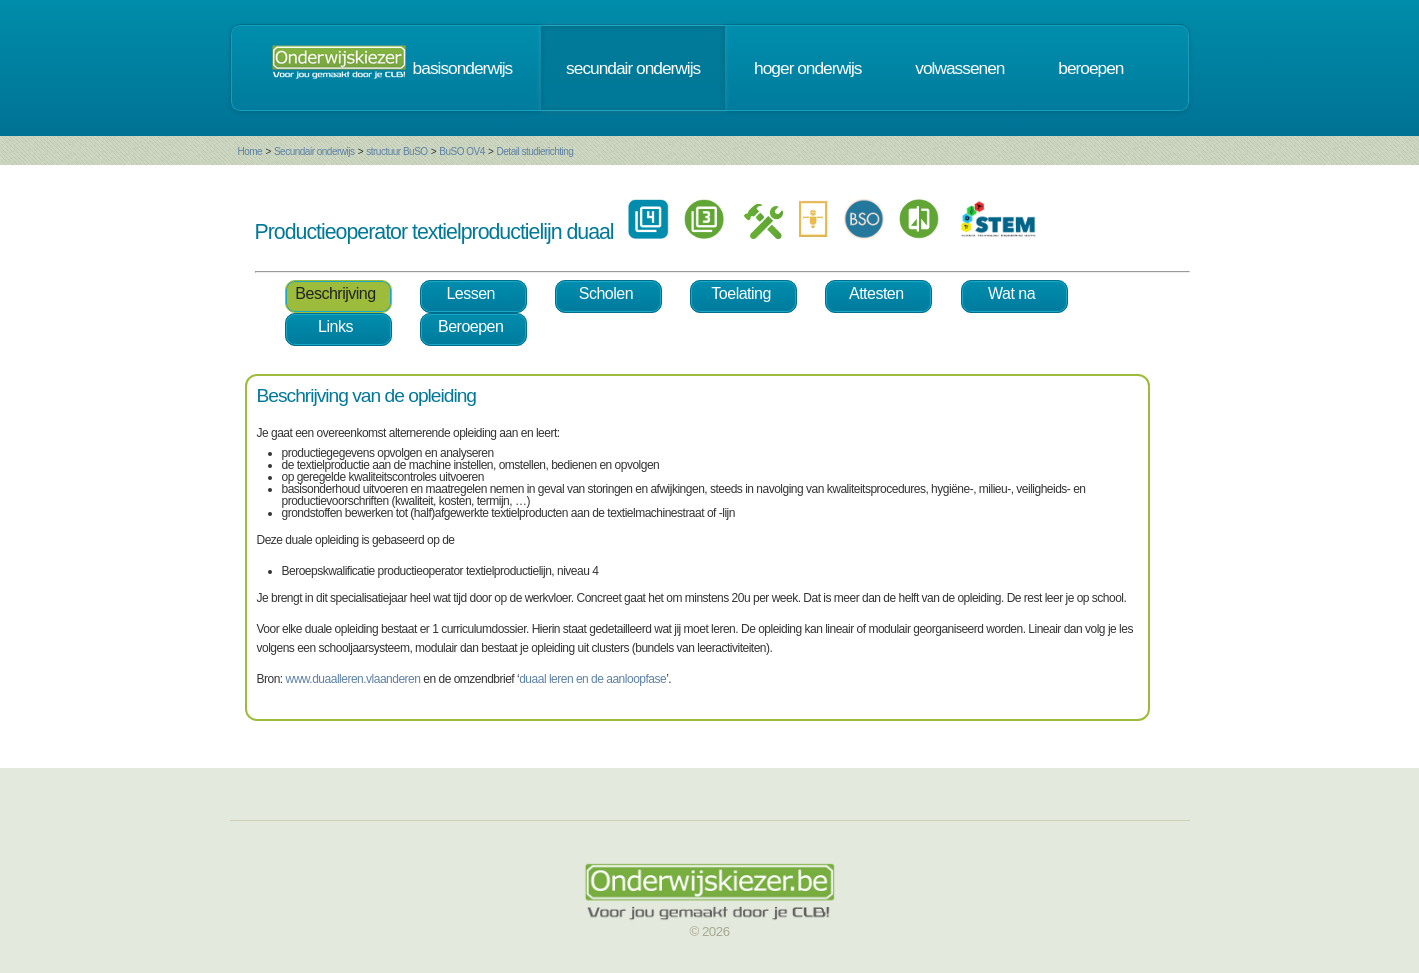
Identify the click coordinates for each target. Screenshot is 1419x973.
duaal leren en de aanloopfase (592, 679)
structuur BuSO (396, 151)
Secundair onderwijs (314, 151)
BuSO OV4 (461, 151)
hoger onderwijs (807, 68)
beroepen (1090, 68)
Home (250, 151)
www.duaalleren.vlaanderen (353, 679)
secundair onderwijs (633, 68)
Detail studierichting (535, 151)
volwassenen (959, 68)
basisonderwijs (463, 68)
